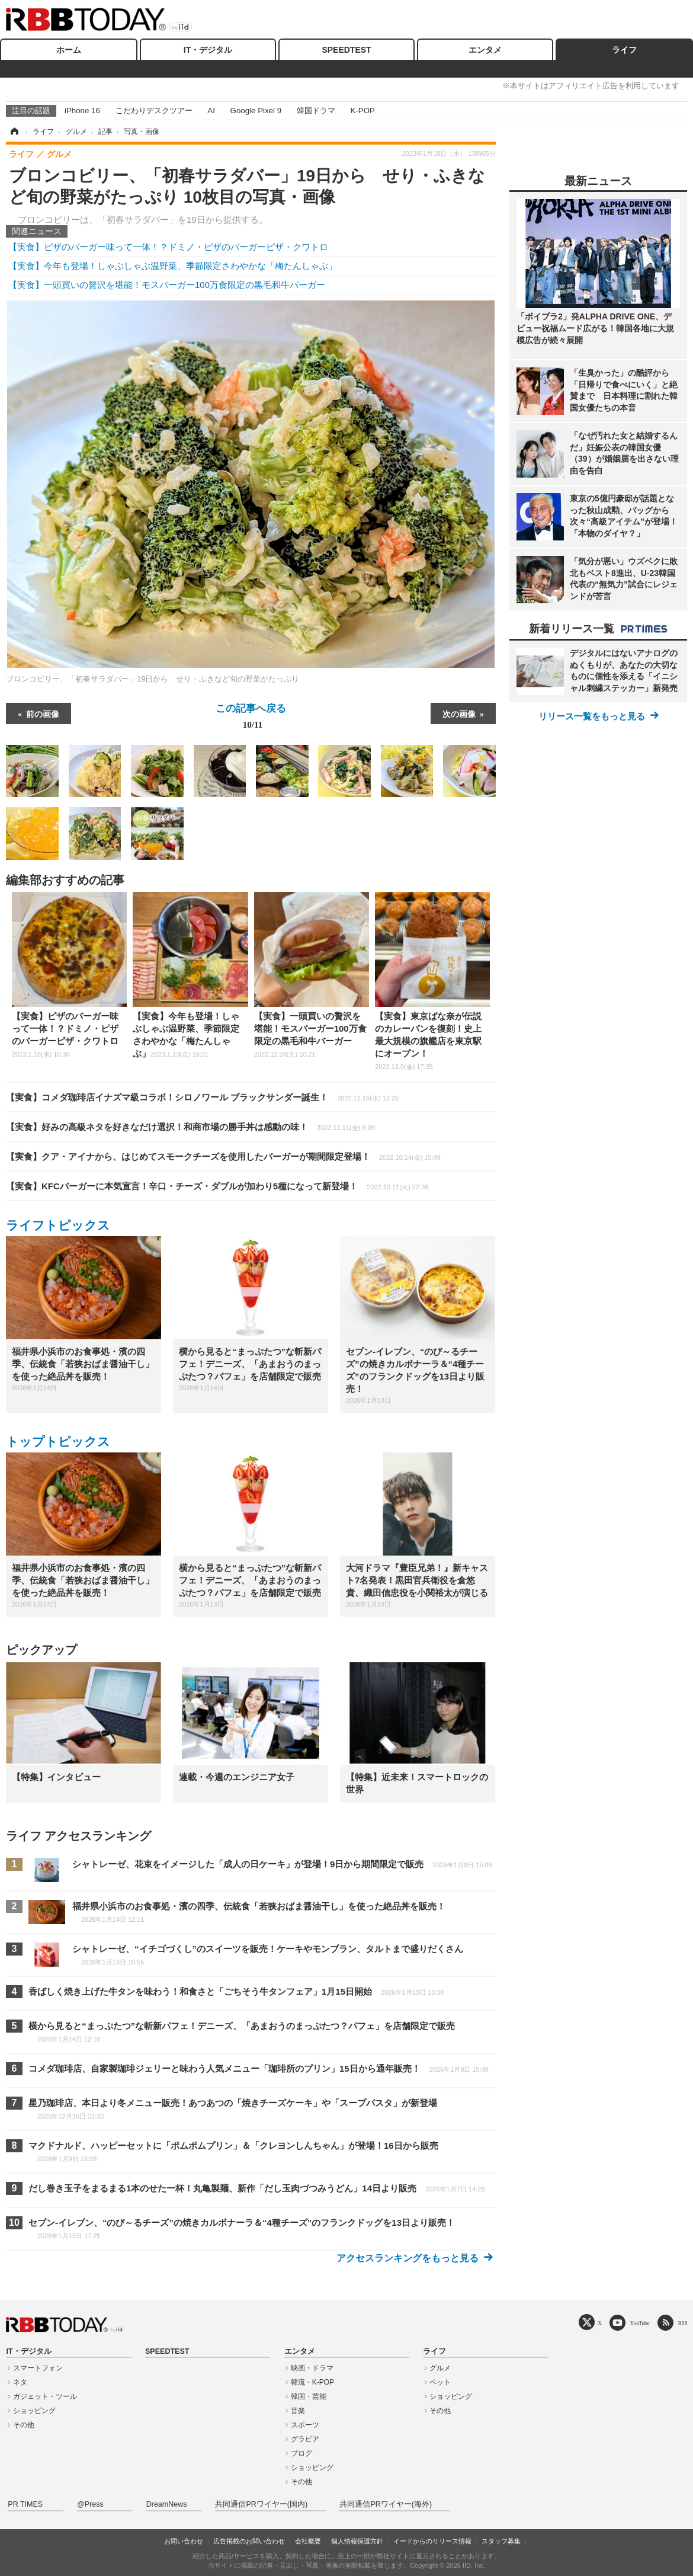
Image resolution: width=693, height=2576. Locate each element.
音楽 (298, 2411)
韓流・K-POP (312, 2382)
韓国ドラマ (316, 110)
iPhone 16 (82, 110)
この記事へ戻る (251, 718)
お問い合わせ (183, 2541)
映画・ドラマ (312, 2368)
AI (211, 110)
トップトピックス (58, 1441)
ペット (440, 2382)
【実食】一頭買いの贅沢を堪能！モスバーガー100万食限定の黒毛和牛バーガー (166, 285)
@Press (90, 2504)
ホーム (68, 50)
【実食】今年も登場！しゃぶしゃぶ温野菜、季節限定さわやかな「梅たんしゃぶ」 (172, 266)
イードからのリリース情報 (432, 2541)
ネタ (20, 2382)
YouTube (640, 2322)
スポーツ (305, 2425)
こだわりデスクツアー (154, 110)
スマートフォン (38, 2368)
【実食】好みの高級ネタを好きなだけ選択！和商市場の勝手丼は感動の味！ (190, 1127)
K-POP (362, 110)
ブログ (301, 2453)
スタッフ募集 (501, 2541)
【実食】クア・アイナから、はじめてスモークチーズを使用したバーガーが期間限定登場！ (223, 1156)
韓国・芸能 (308, 2396)
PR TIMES (25, 2504)
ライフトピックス (58, 1225)
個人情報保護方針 (357, 2541)
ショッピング (34, 2411)
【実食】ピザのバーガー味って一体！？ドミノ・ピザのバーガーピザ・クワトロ (168, 247)
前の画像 (42, 713)
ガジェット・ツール (45, 2396)
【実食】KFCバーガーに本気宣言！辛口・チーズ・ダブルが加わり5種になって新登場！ (217, 1186)
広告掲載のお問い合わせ (249, 2541)
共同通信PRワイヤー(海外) (385, 2504)
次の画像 (459, 713)
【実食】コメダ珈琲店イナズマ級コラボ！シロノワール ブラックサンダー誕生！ (202, 1097)
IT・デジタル (208, 50)
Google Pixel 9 (255, 110)
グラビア (305, 2439)
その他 (23, 2425)
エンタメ (485, 50)
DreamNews (166, 2504)
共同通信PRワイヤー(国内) (261, 2504)
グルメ (440, 2368)
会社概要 (308, 2541)
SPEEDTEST (346, 50)
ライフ (624, 50)
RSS (683, 2322)
